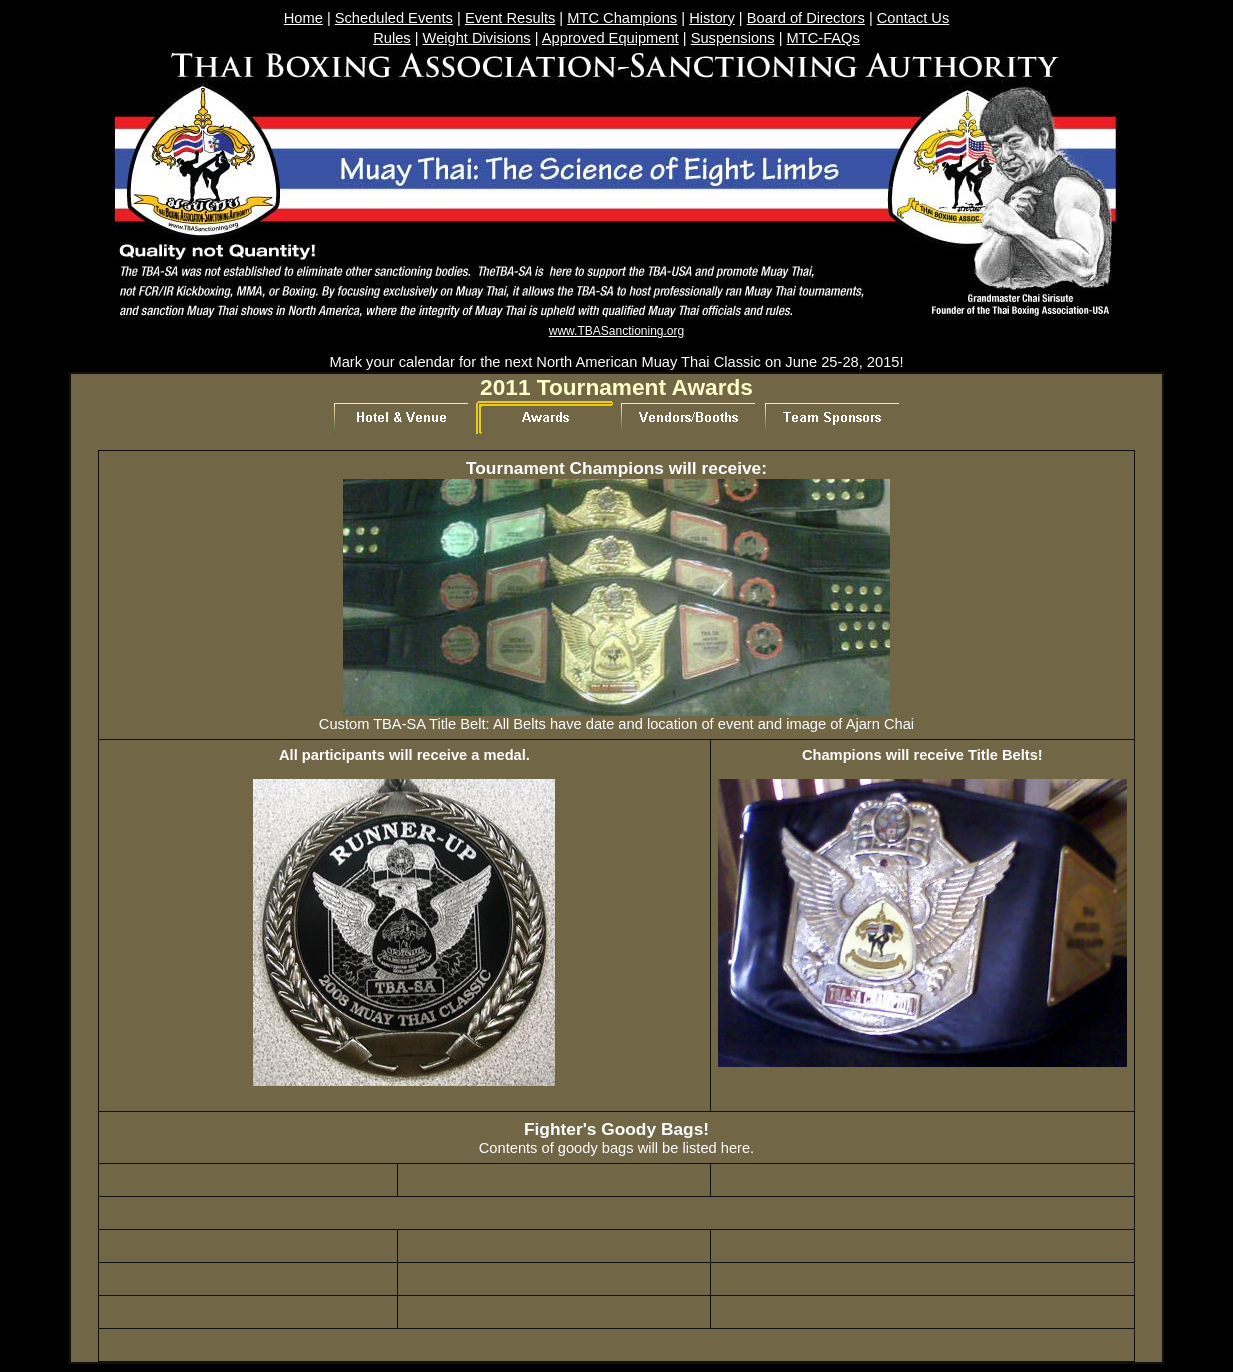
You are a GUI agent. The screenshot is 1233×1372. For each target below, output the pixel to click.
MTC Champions (622, 18)
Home (303, 18)
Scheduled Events (394, 18)
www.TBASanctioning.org (616, 331)
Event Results (510, 18)
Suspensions (733, 38)
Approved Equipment (610, 38)
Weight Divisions (477, 38)
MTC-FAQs (823, 38)
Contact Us (913, 18)
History (712, 18)
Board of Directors (806, 18)
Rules (391, 38)
